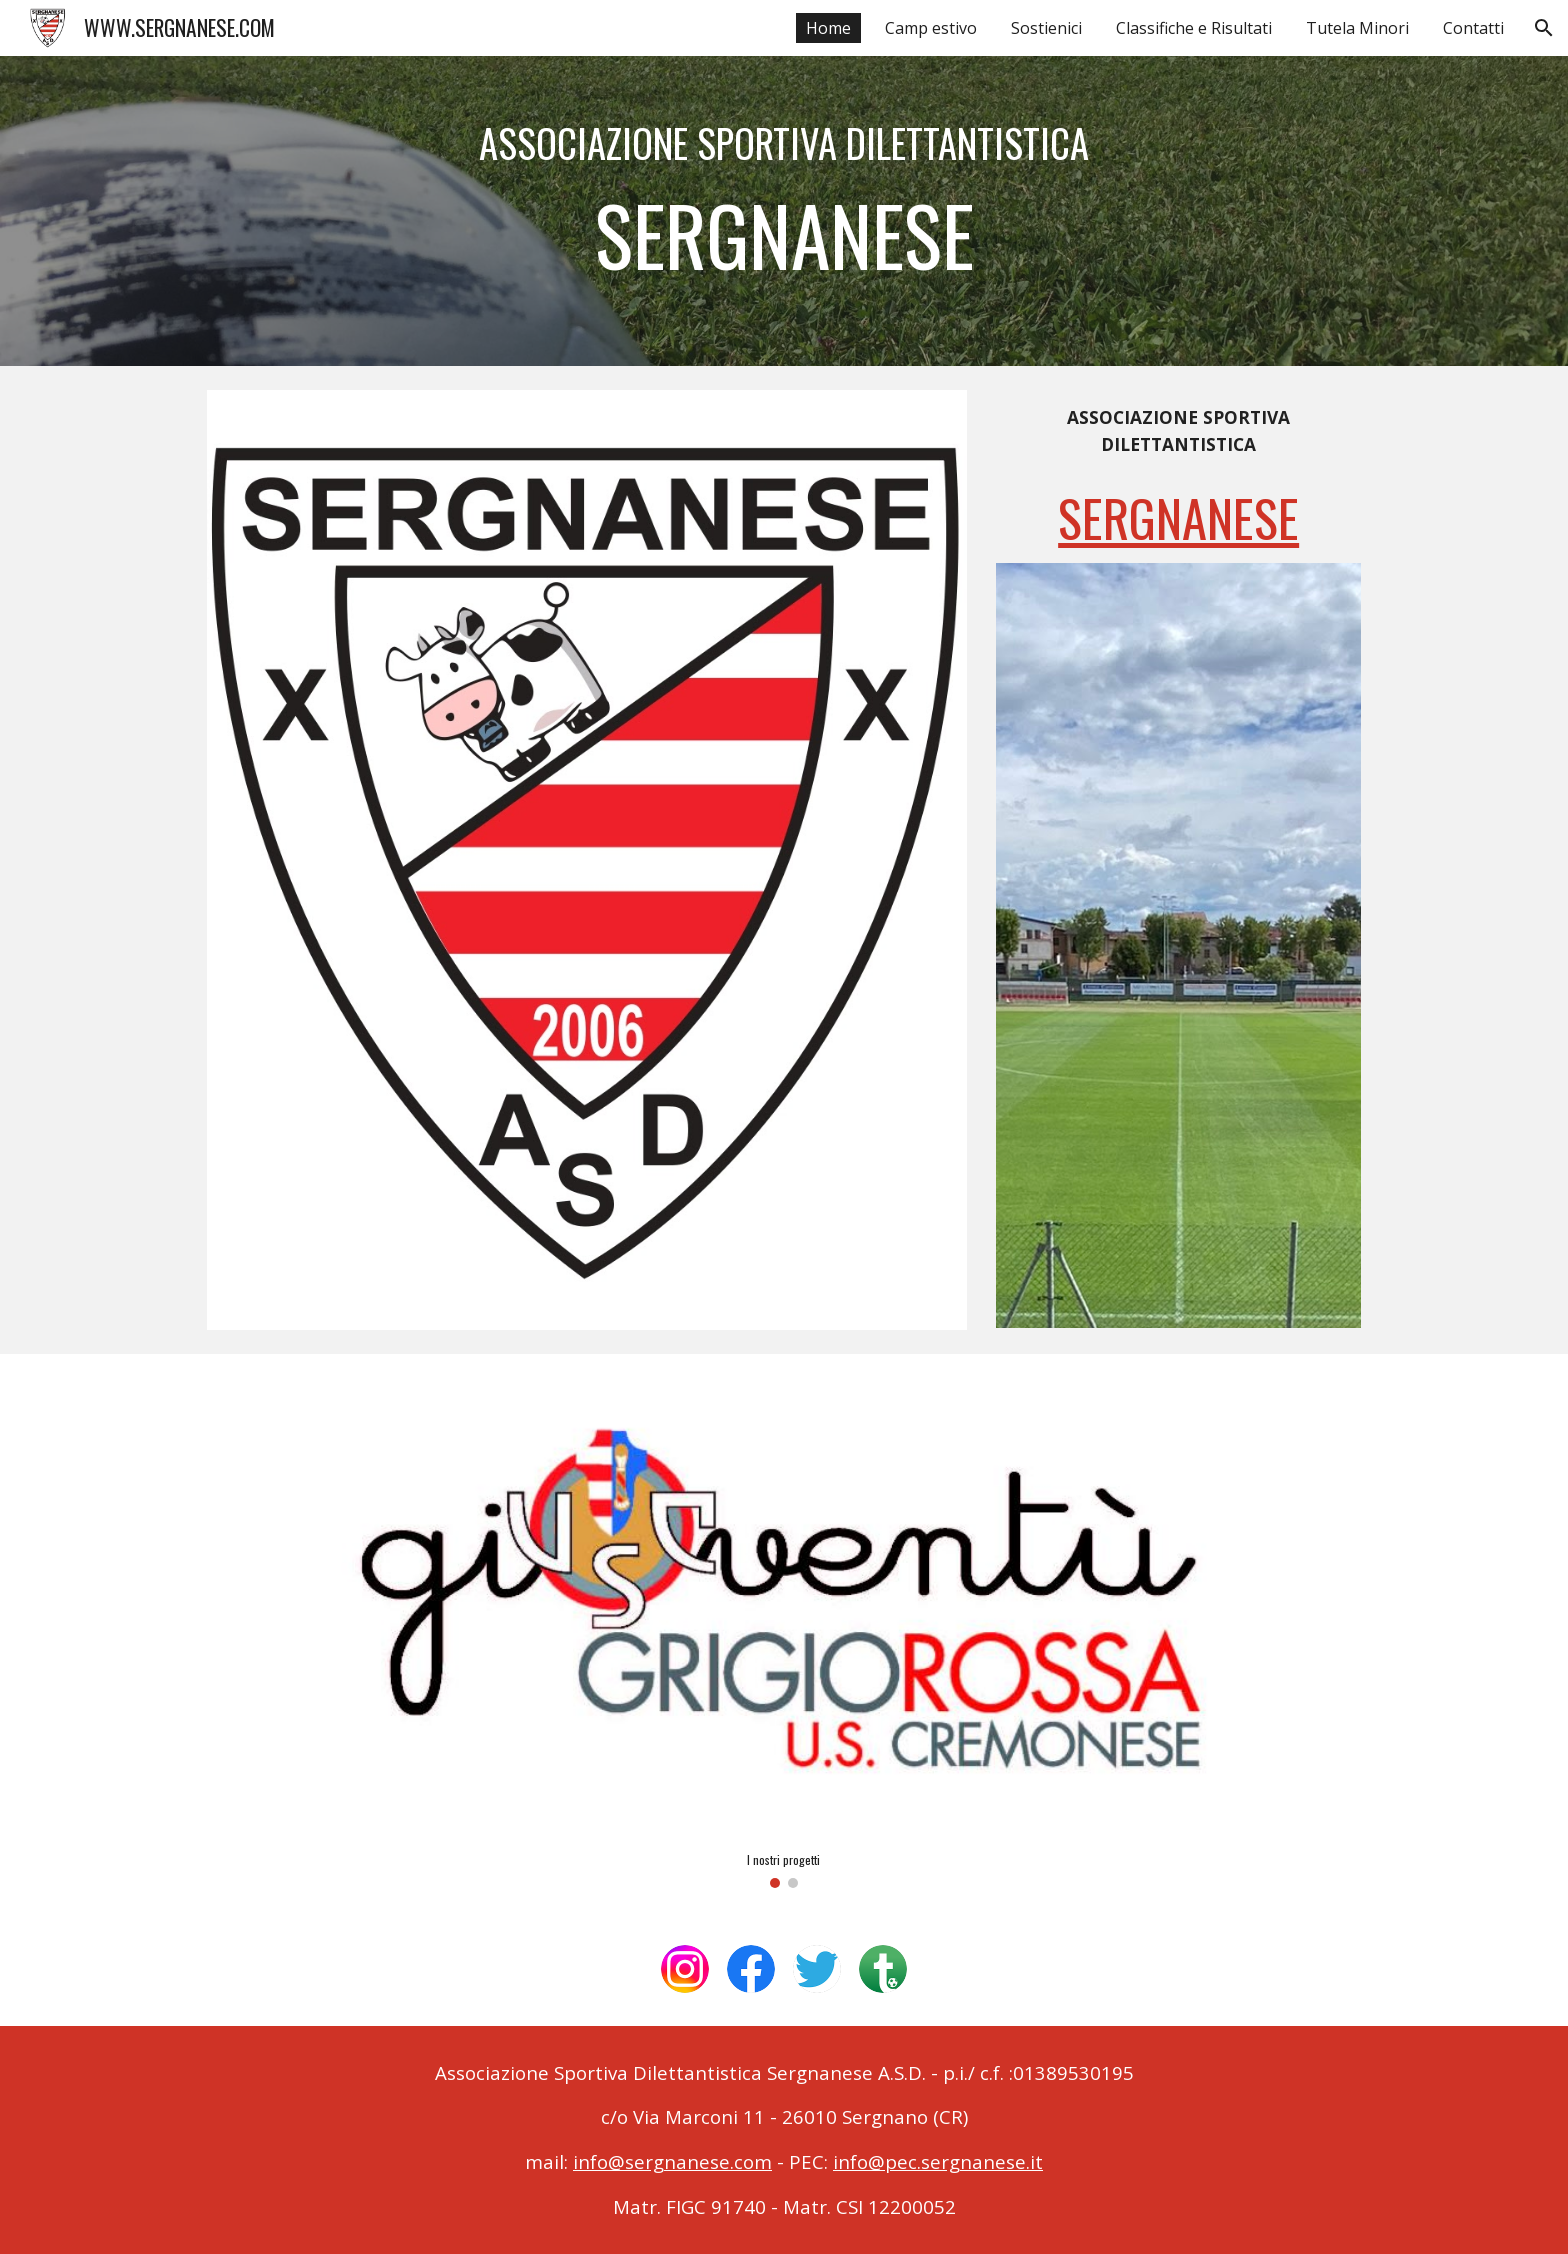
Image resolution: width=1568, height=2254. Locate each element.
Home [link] (828, 28)
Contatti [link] (1473, 28)
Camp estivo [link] (931, 28)
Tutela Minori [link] (1357, 28)
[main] (784, 211)
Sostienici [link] (1046, 28)
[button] (1544, 28)
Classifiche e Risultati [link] (1194, 28)
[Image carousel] (783, 1633)
